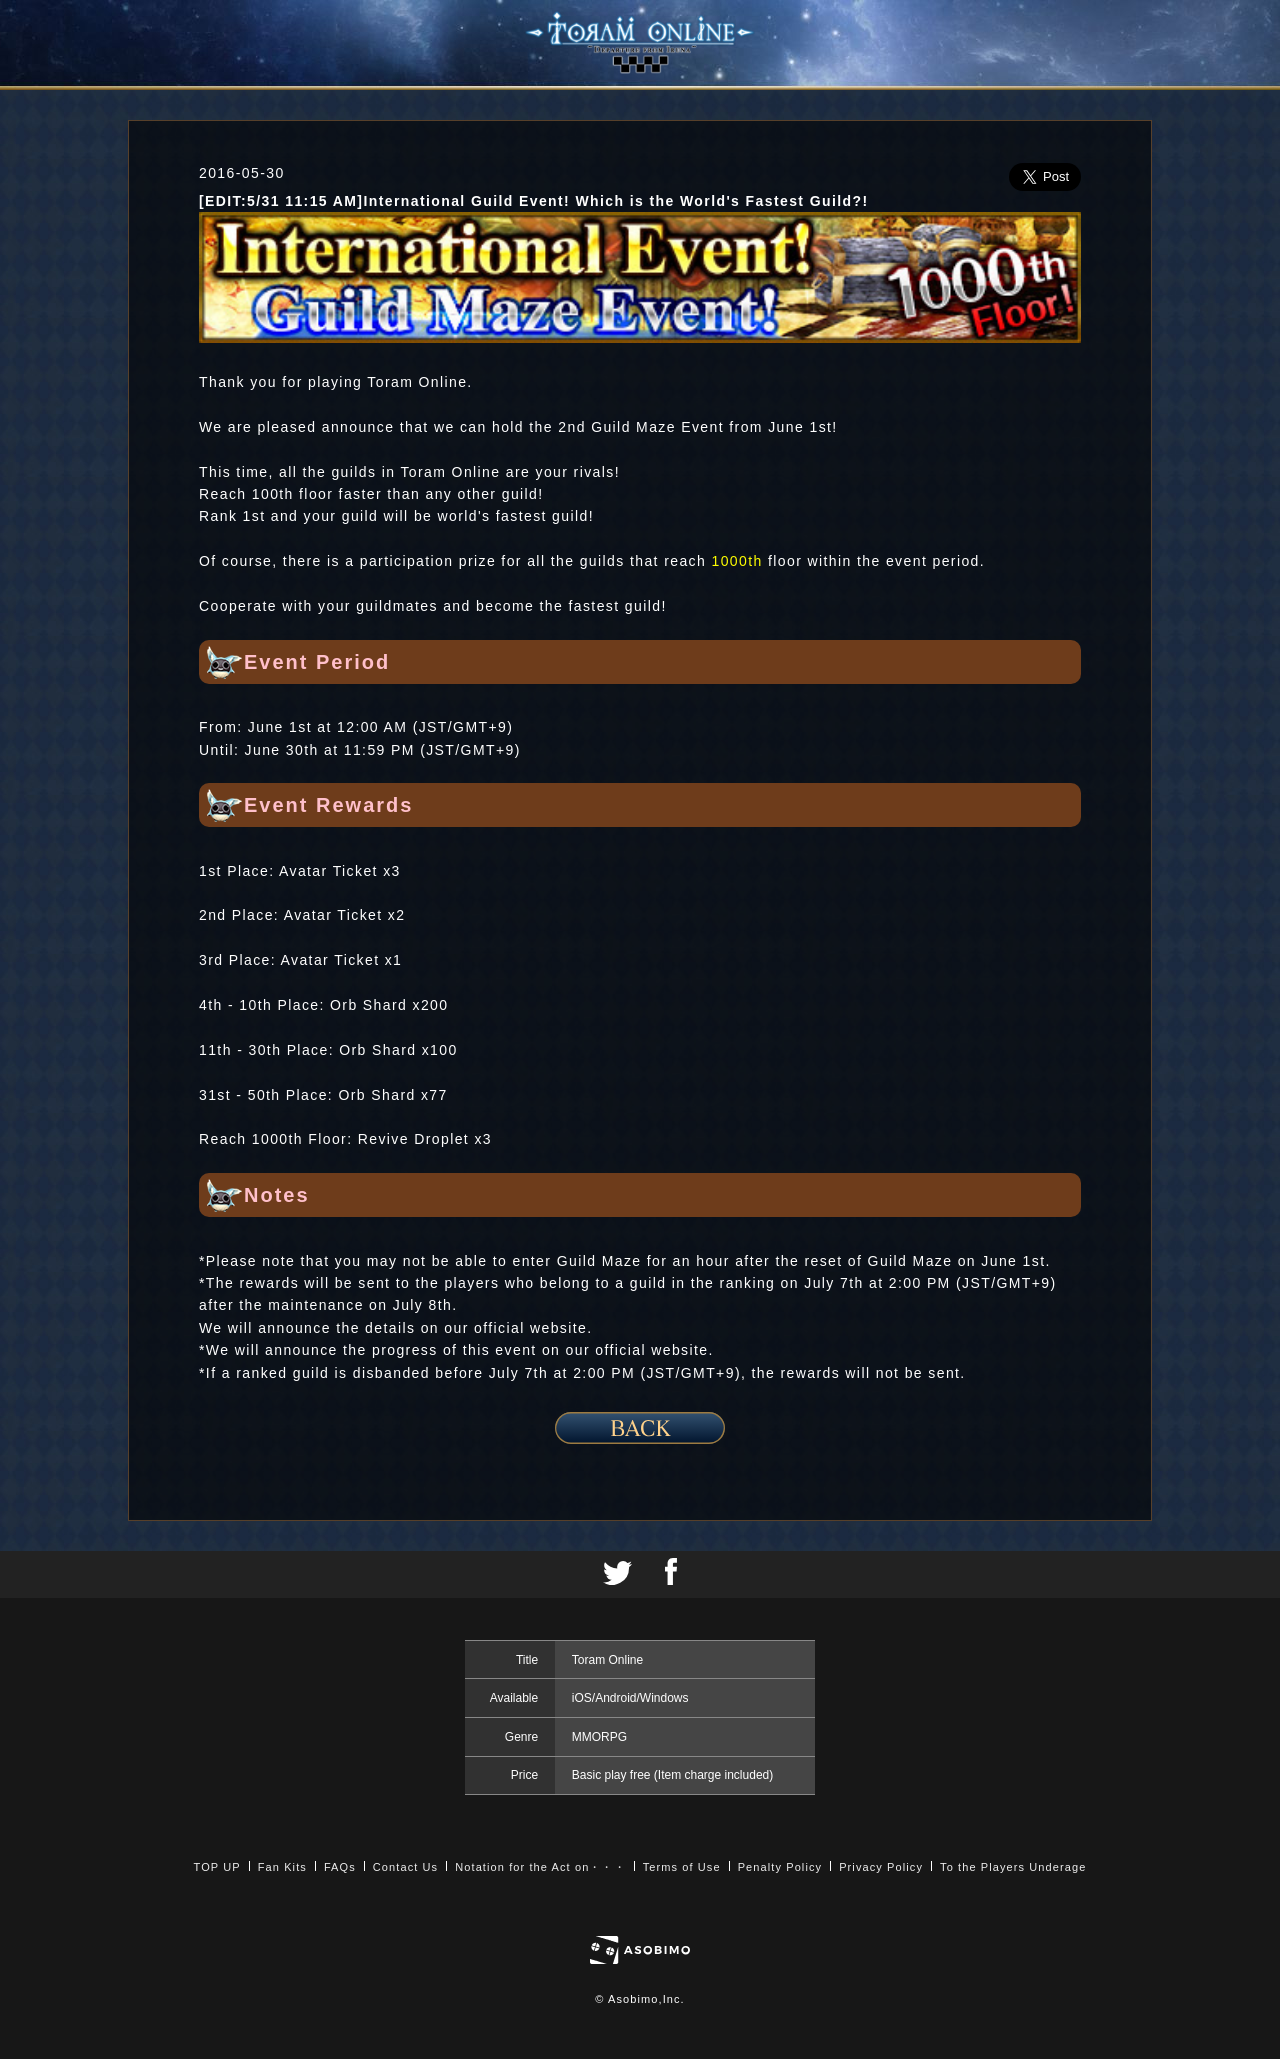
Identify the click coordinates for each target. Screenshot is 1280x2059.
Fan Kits (282, 1867)
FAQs (340, 1867)
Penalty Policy (780, 1867)
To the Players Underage (1013, 1867)
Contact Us (405, 1867)
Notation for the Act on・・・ (540, 1867)
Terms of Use (682, 1867)
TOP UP (217, 1867)
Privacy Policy (881, 1867)
